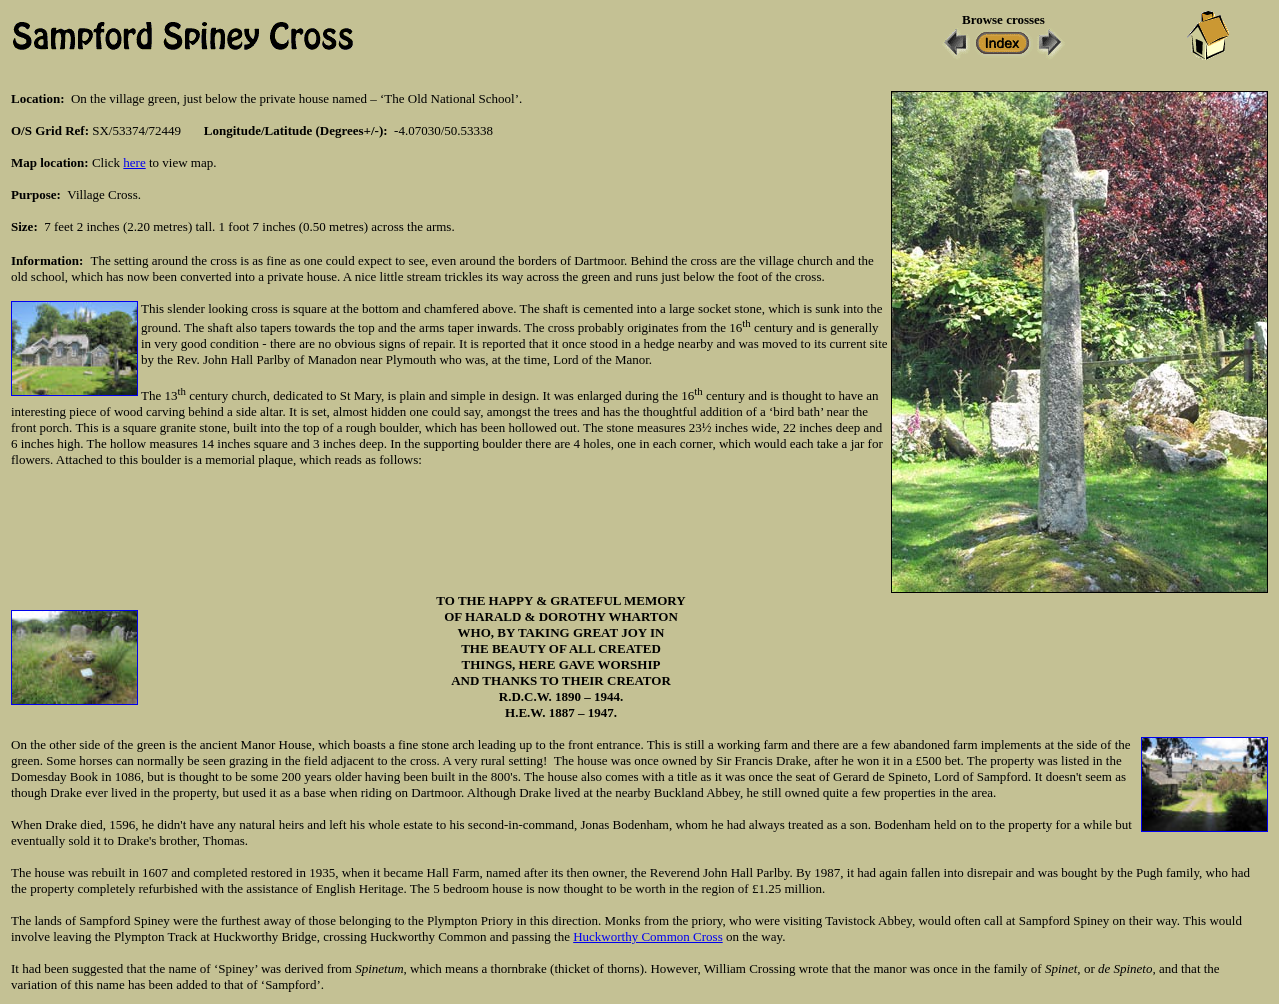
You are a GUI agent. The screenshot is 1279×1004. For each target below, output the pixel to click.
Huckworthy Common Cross (648, 936)
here (134, 162)
